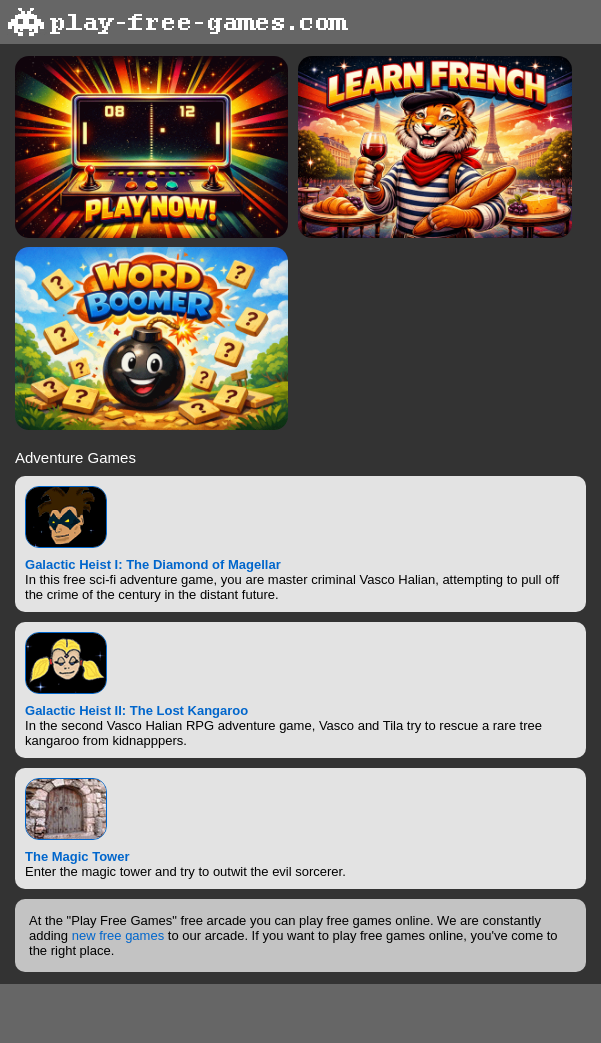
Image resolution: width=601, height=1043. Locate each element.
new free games (118, 935)
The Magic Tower (77, 856)
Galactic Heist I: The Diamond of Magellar (153, 564)
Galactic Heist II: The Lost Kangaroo (136, 710)
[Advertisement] (301, 1012)
